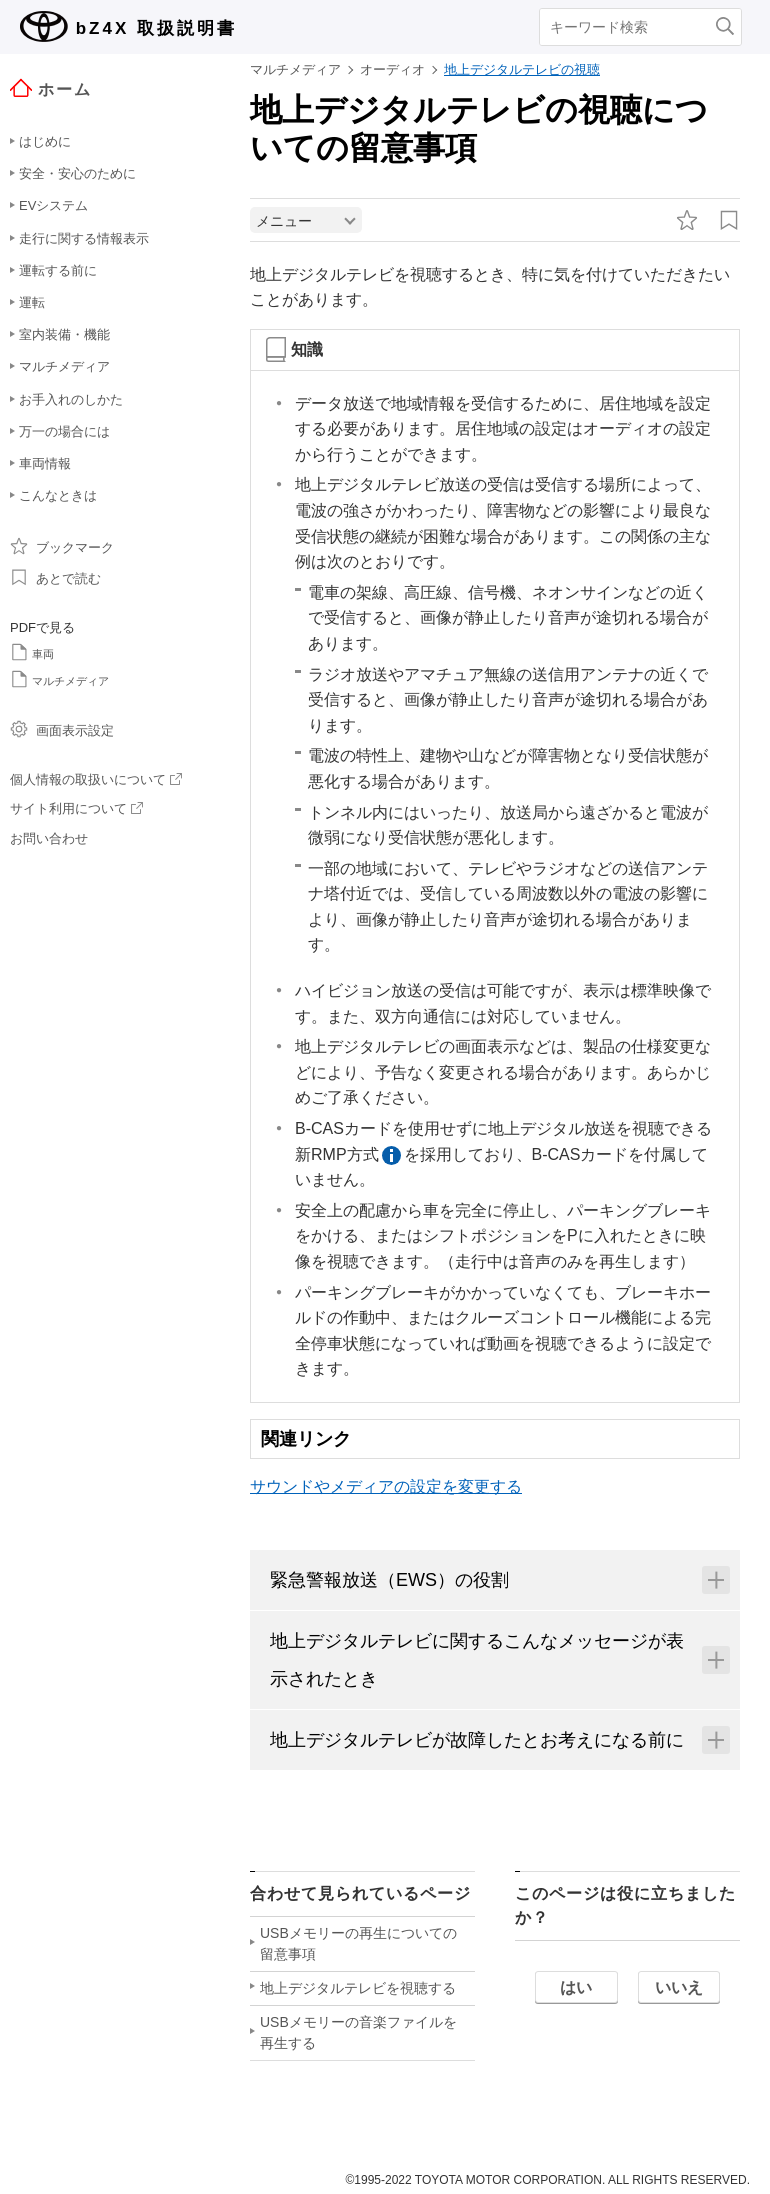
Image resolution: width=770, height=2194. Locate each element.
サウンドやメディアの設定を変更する (386, 1491)
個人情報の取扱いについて (96, 779)
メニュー (284, 226)
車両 (32, 652)
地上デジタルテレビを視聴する (358, 1993)
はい (576, 1992)
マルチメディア (59, 679)
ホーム (51, 88)
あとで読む (55, 577)
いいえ (679, 1992)
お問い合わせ (49, 838)
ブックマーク (62, 546)
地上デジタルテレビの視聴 (522, 69)
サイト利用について (76, 808)
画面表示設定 (62, 729)
